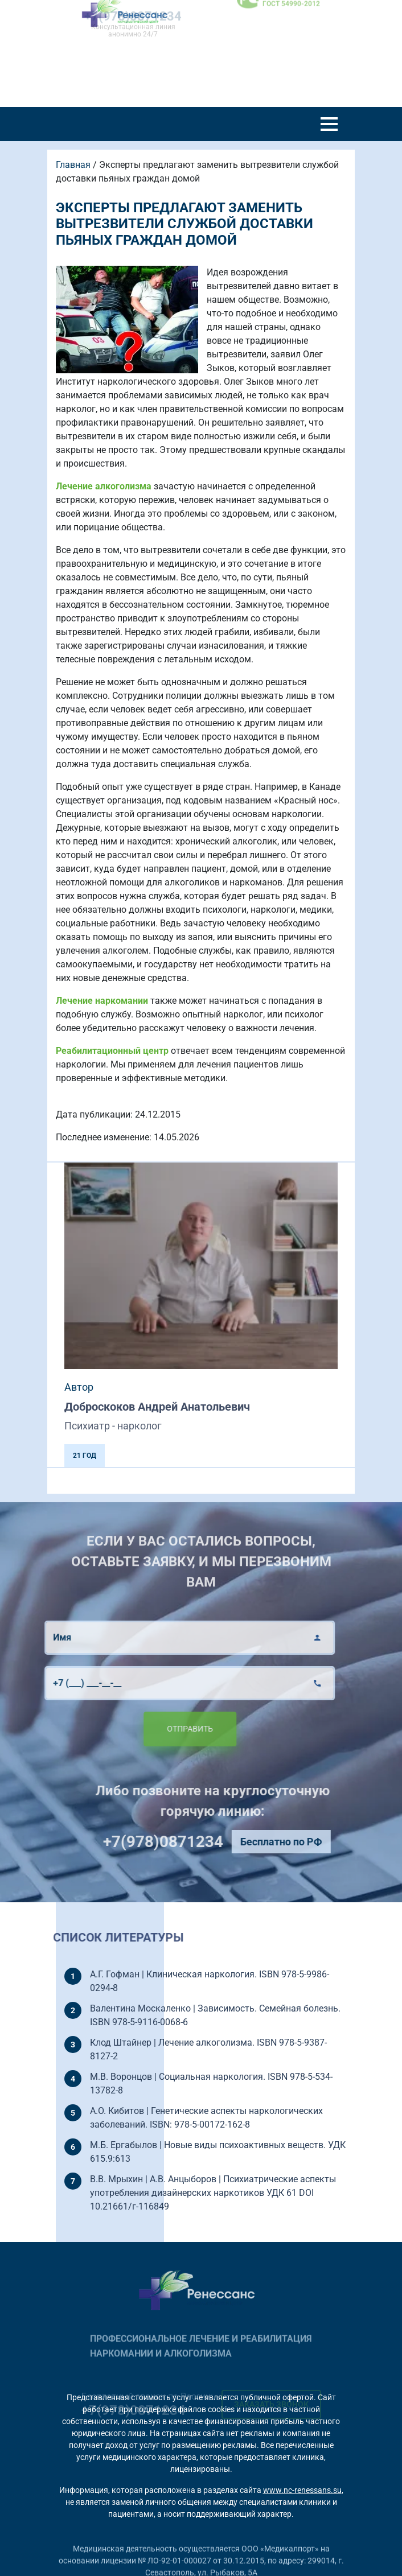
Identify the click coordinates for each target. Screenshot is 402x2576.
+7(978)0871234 (192, 1841)
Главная (73, 164)
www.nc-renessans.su (302, 2490)
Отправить (160, 1728)
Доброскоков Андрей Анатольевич (157, 1406)
